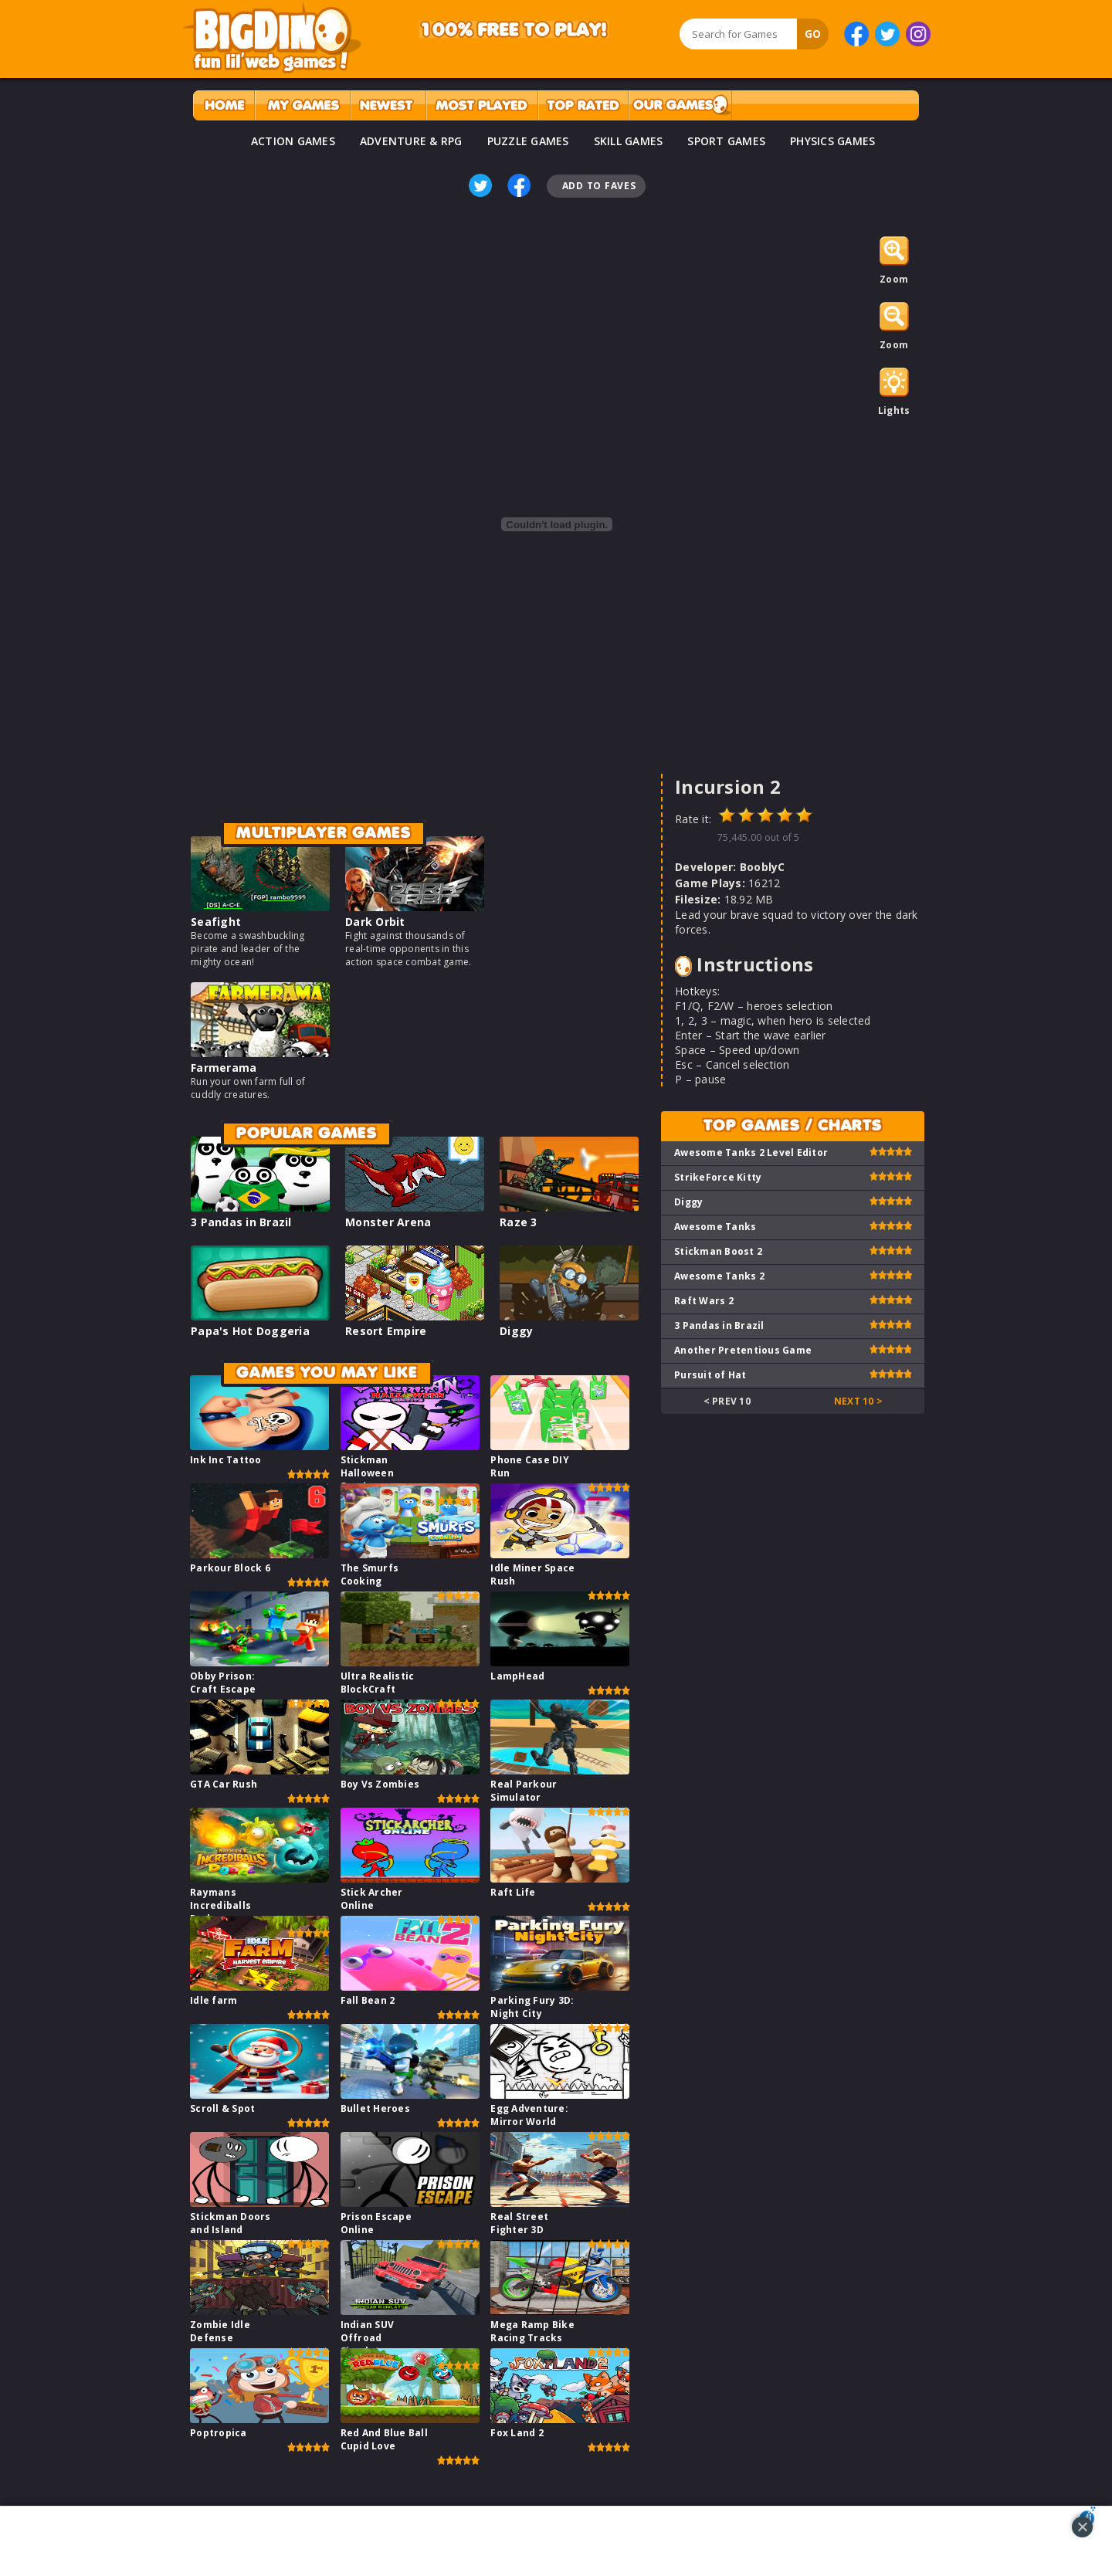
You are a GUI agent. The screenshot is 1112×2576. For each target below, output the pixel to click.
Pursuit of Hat (710, 1374)
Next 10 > (858, 1401)
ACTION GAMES (293, 141)
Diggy (516, 1331)
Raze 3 (518, 1222)
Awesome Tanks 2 (719, 1276)
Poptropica (218, 2432)
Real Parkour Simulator (523, 1791)
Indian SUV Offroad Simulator (368, 2337)
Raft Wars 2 (704, 1300)
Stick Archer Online (372, 1899)
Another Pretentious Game (743, 1350)
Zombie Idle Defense (220, 2331)
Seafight (216, 921)
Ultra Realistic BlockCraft (378, 1682)
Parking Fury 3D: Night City (532, 2007)
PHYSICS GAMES (832, 141)
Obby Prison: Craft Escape (223, 1682)
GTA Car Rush (223, 1784)
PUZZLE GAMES (528, 141)
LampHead (517, 1676)
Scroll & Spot (222, 2108)
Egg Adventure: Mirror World (529, 2115)
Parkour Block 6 (230, 1567)
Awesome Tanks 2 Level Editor (751, 1152)
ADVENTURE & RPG (411, 141)
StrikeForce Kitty (717, 1177)
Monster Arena (388, 1222)
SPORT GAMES (726, 141)
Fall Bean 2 (368, 2000)
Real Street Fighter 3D (519, 2223)
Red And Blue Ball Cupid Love (384, 2439)
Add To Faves (599, 185)
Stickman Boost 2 (718, 1251)
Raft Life (512, 1892)
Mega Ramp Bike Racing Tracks (532, 2331)
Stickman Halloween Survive (367, 1473)
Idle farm (213, 2000)
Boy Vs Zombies (380, 1784)
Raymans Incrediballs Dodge (220, 1905)
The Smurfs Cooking (370, 1574)
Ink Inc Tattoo (226, 1459)
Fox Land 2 (517, 2432)
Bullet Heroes (375, 2108)
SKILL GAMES (628, 141)
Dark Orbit (375, 921)
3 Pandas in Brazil (241, 1222)
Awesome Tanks (715, 1226)
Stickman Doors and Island (230, 2223)
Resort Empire (385, 1331)
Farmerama (223, 1067)
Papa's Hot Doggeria (250, 1331)
